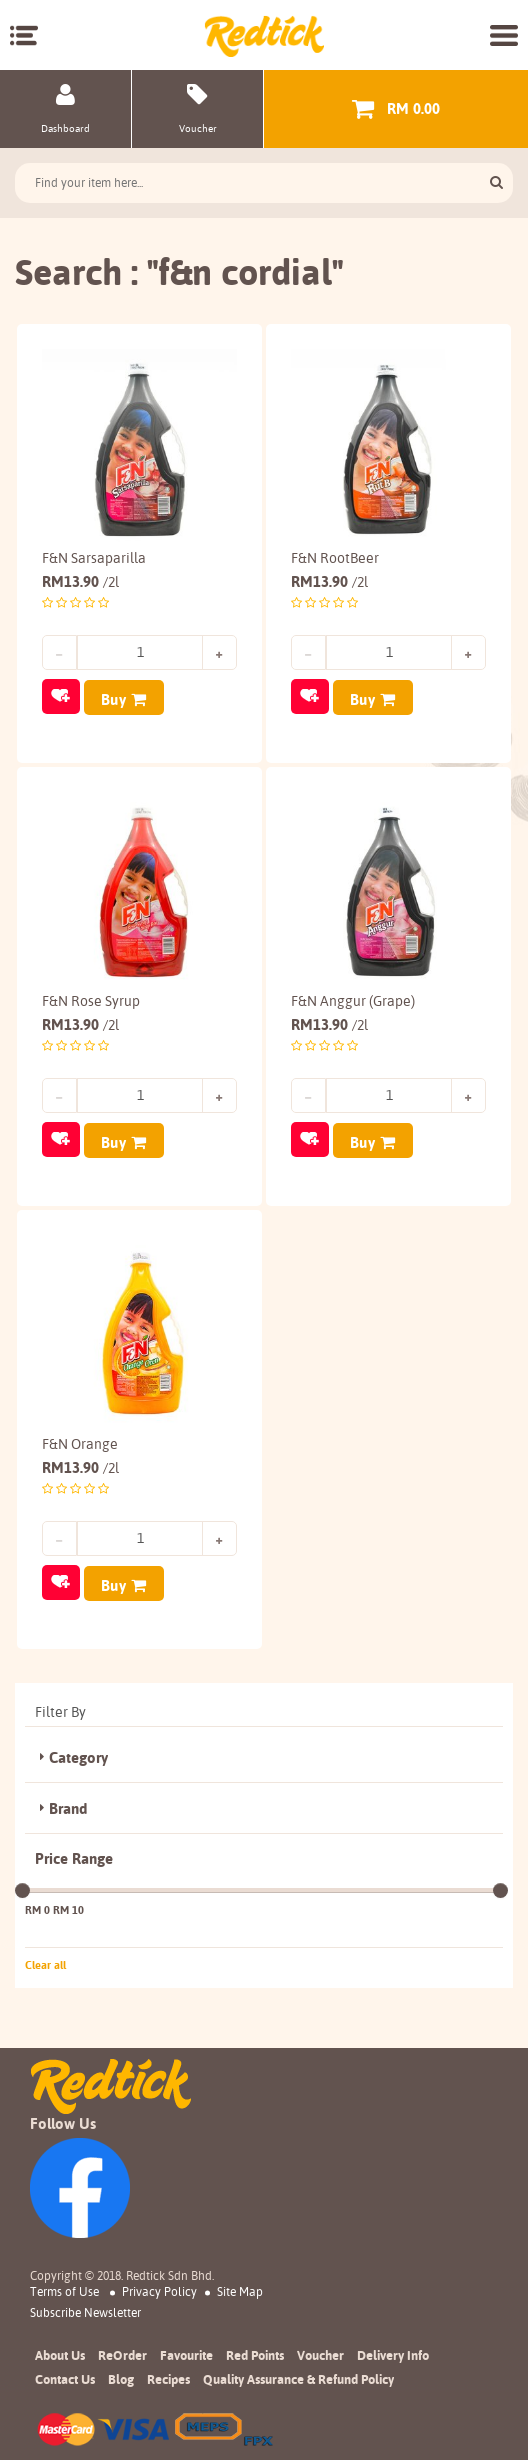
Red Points (255, 2352)
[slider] (22, 1887)
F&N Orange (80, 1442)
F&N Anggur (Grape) (353, 1000)
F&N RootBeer (335, 558)
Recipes (168, 2376)
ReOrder (122, 2352)
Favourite (186, 2352)
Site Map (240, 2288)
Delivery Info (393, 2352)
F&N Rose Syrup (91, 1000)
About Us (60, 2352)
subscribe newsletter (85, 2310)
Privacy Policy (159, 2288)
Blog (121, 2376)
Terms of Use (64, 2288)
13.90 (80, 581)
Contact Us (65, 2376)
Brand (68, 1806)
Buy (114, 699)
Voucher (320, 2352)
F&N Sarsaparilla (94, 558)
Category (78, 1755)
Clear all (45, 1962)
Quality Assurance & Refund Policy (298, 2376)
